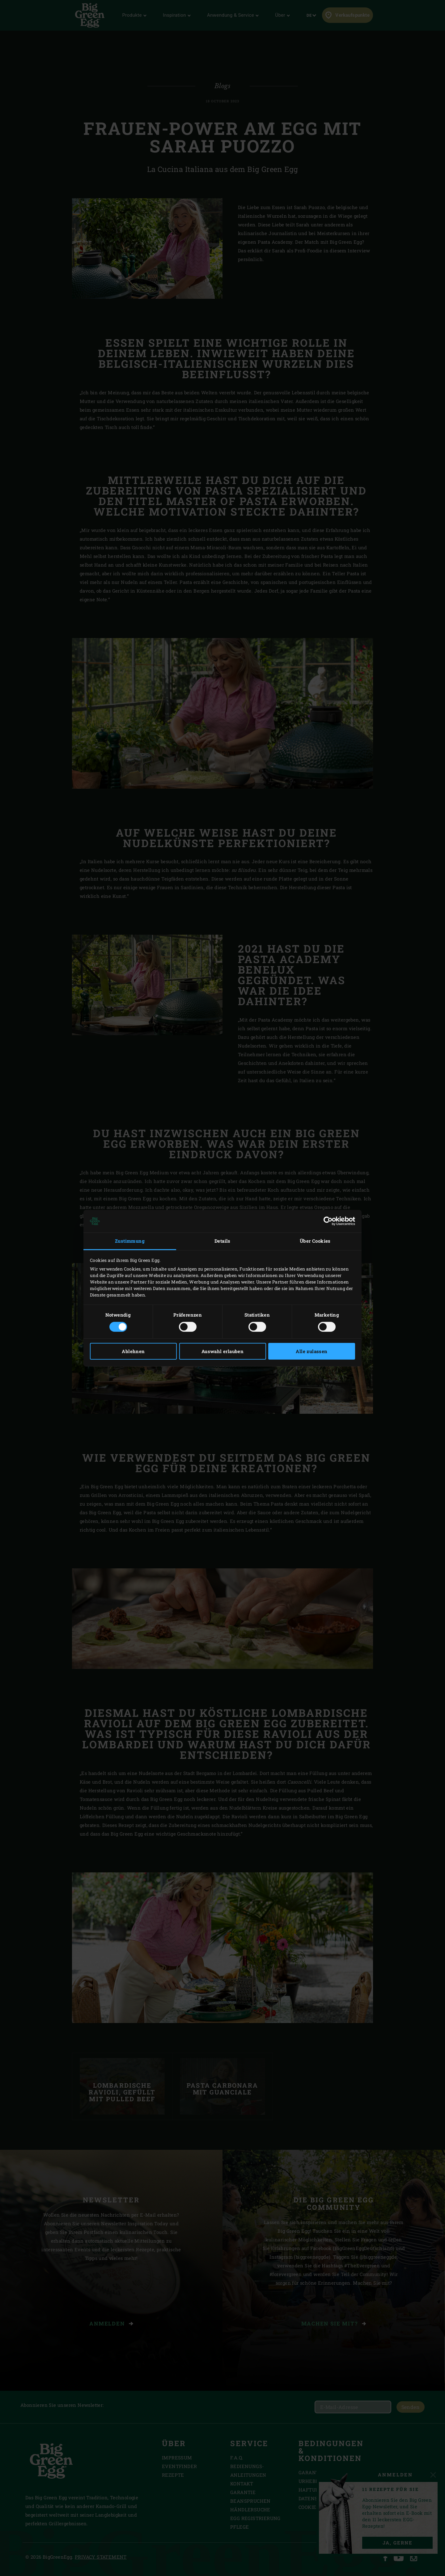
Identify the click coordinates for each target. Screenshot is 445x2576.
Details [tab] (222, 1241)
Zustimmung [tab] (130, 1241)
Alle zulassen (311, 1351)
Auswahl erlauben (222, 1351)
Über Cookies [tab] (315, 1241)
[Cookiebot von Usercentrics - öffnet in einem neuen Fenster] (328, 1221)
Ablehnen (133, 1351)
